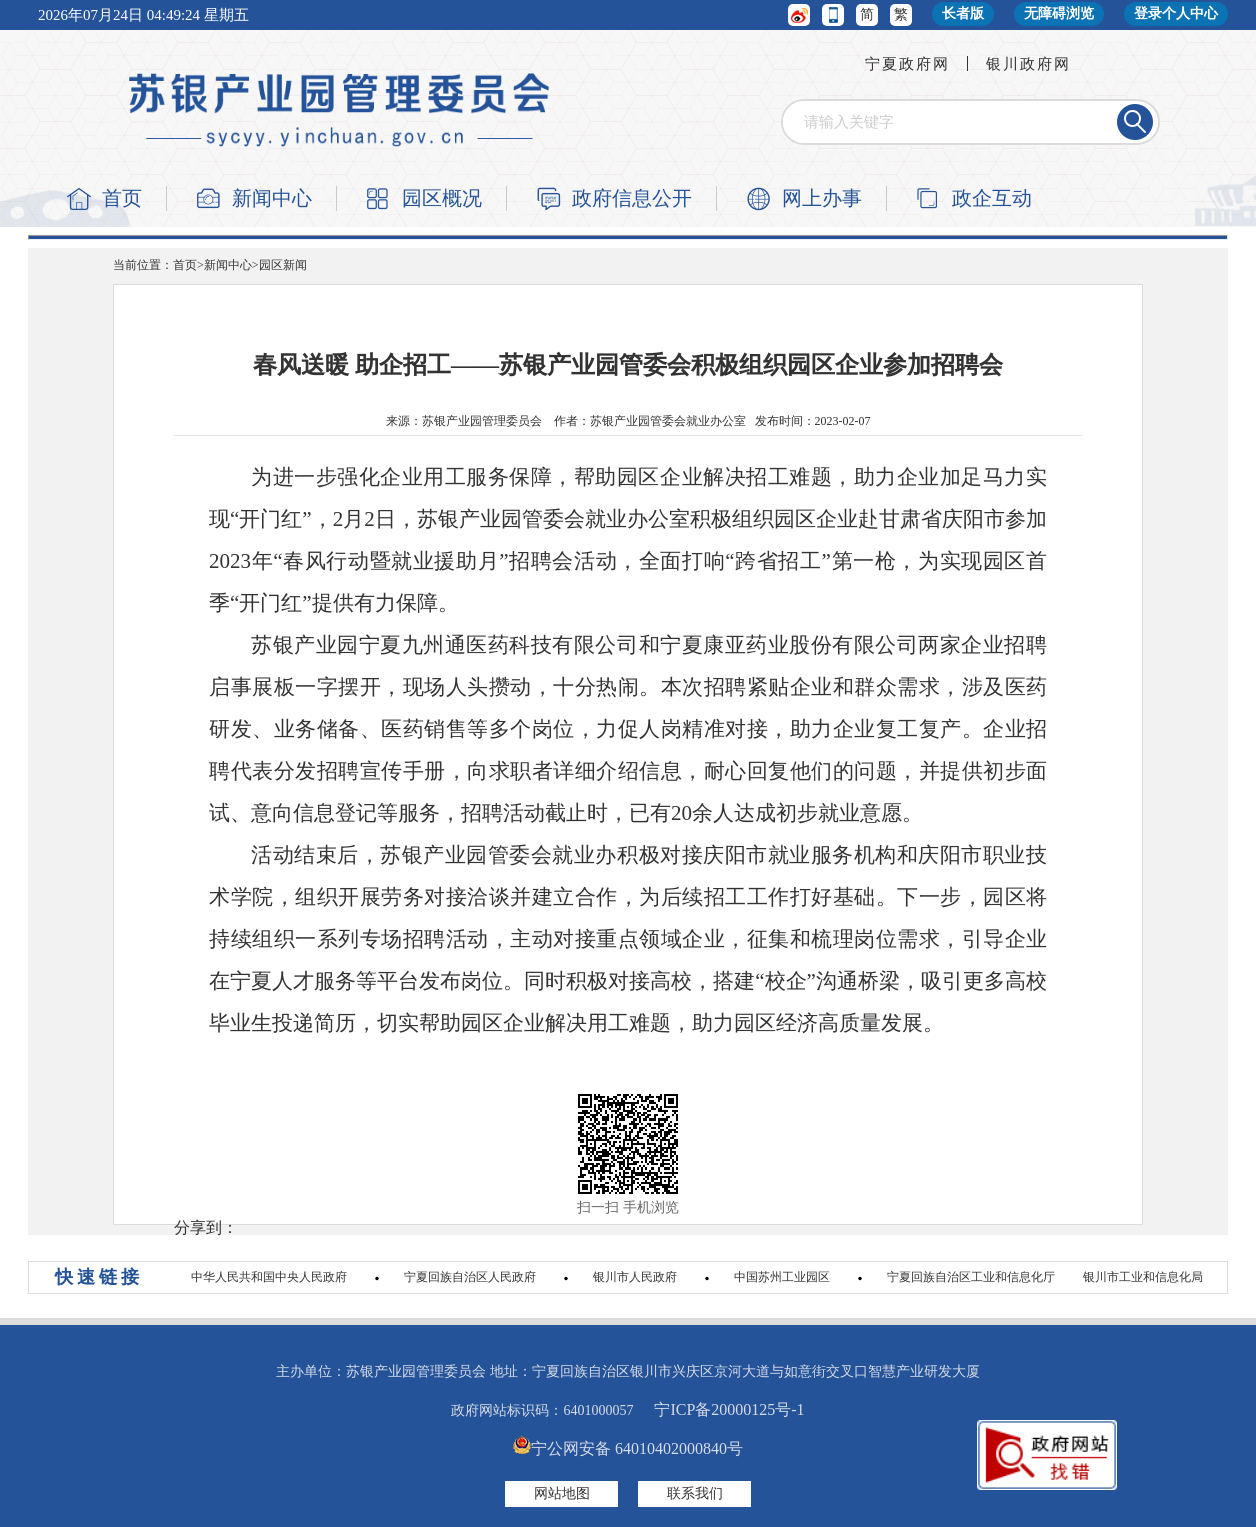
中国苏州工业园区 (782, 1277)
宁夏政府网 (907, 64)
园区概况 (442, 198)
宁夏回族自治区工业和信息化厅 (971, 1277)
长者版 (963, 13)
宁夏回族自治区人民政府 (470, 1277)
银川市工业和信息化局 (1143, 1277)
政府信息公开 (632, 198)
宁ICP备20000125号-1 (729, 1409)
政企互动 (992, 198)
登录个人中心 (1176, 13)
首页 (122, 198)
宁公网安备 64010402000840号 (628, 1448)
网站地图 (562, 1493)
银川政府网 (1028, 64)
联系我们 (695, 1493)
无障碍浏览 (1059, 13)
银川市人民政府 (635, 1277)
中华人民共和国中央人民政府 (269, 1277)
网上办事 (822, 198)
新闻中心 (272, 198)
